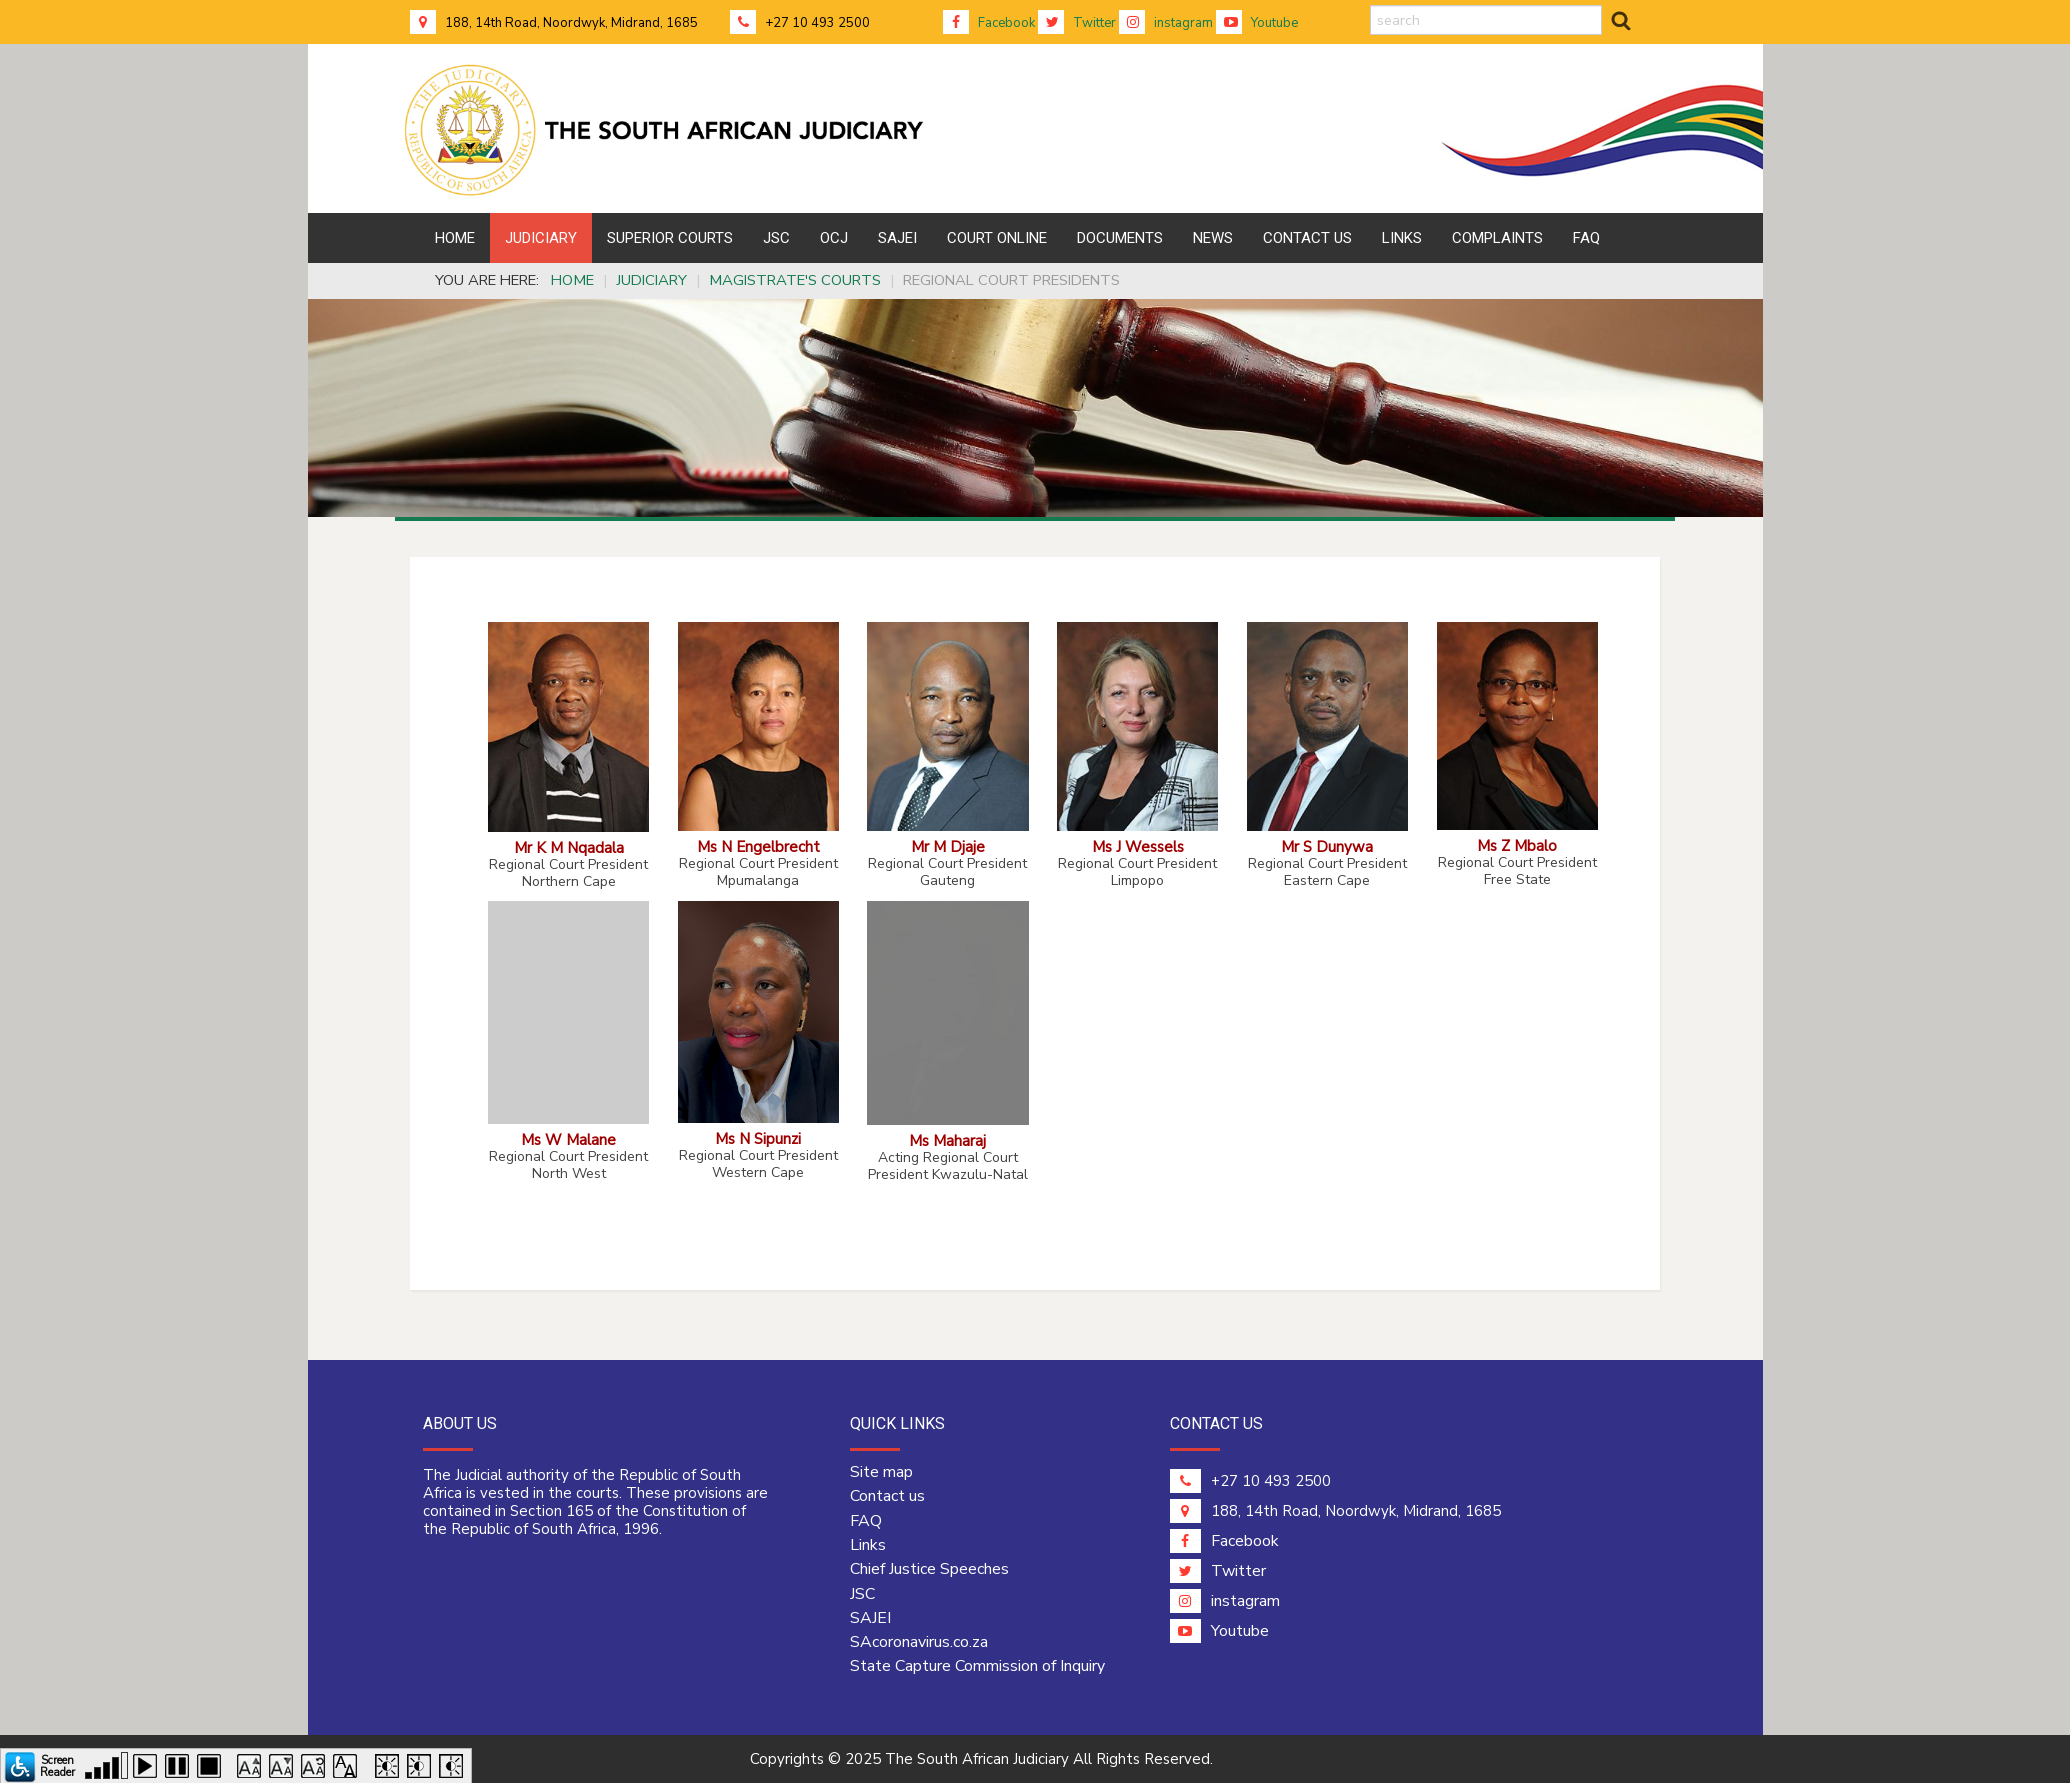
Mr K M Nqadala (569, 847)
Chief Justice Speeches (929, 1569)
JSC (862, 1594)
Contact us (887, 1496)
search (1370, 5)
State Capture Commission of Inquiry (977, 1666)
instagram (1166, 23)
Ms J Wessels (1138, 846)
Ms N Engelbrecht (758, 846)
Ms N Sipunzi (758, 1138)
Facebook (989, 23)
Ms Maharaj (947, 1140)
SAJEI (870, 1618)
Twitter (1077, 23)
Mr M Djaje (948, 846)
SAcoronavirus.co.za (919, 1642)
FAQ (866, 1521)
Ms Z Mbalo (1517, 845)
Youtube (1257, 23)
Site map (881, 1472)
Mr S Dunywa (1327, 846)
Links (868, 1545)
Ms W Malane (568, 1139)
